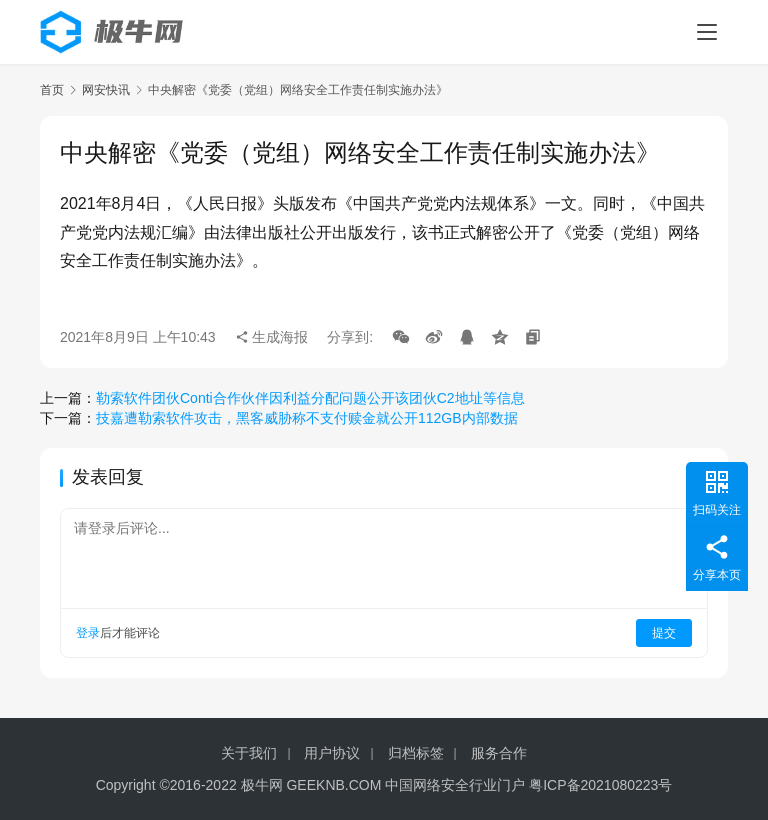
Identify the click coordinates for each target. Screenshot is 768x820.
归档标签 (416, 753)
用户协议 (332, 753)
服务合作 (499, 753)
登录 (88, 633)
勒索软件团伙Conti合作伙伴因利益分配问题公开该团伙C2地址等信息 (310, 398)
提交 (664, 633)
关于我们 (249, 753)
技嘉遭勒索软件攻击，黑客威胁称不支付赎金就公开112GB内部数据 (307, 418)
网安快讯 (106, 90)
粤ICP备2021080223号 (600, 785)
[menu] (707, 32)
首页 (52, 90)
